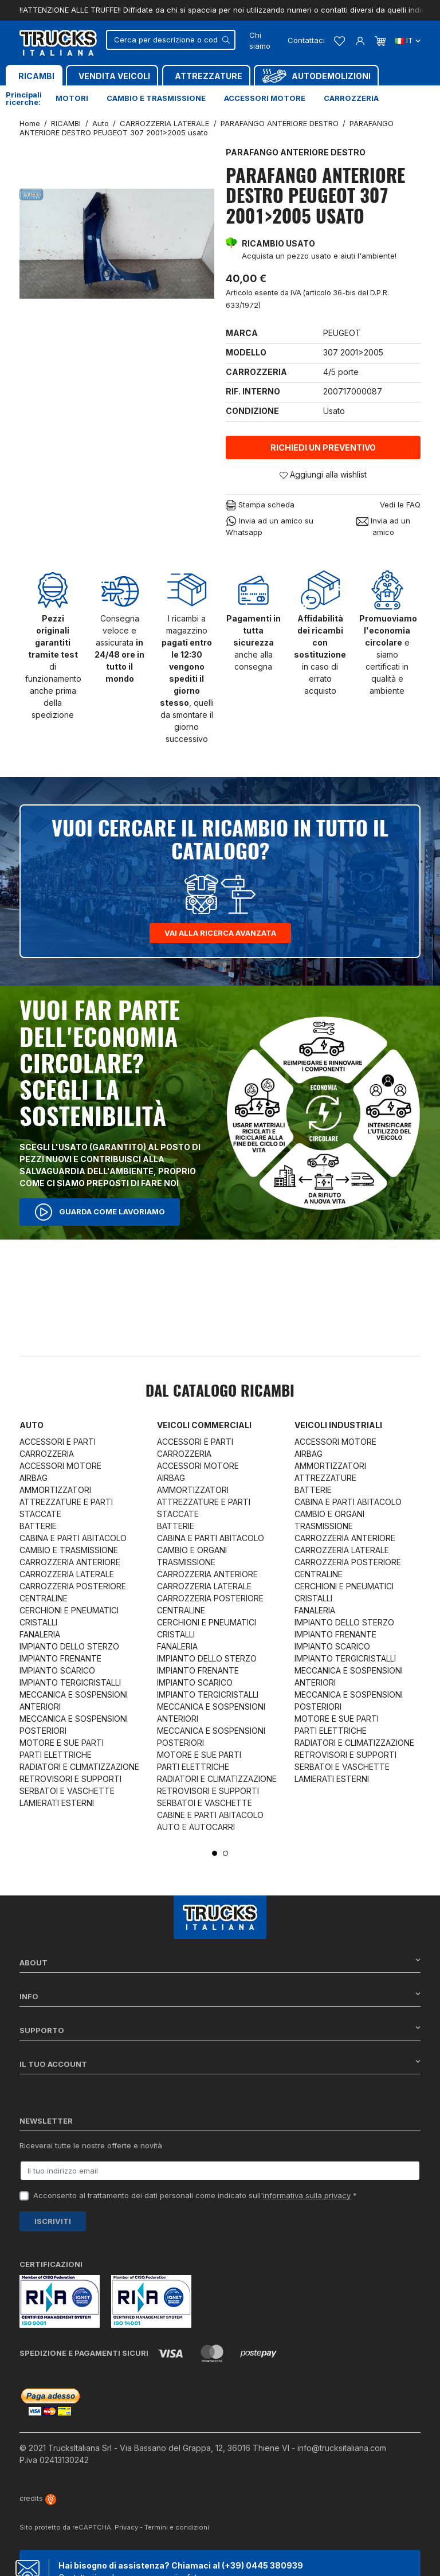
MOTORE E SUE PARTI (61, 1743)
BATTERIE (38, 1526)
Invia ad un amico (383, 526)
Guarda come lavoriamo (99, 1212)
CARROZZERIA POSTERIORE (72, 1586)
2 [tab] (225, 1853)
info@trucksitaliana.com (341, 2448)
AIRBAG (33, 1478)
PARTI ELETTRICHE (55, 1755)
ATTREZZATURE (325, 1478)
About (220, 1962)
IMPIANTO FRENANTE (60, 1658)
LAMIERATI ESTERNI (56, 1803)
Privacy (126, 2527)
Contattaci (306, 40)
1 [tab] (214, 1853)
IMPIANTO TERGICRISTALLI (70, 1682)
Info (220, 1996)
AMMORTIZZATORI (55, 1490)
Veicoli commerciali (204, 1425)
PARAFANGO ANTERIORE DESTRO (296, 152)
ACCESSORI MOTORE (60, 1466)
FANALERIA (39, 1634)
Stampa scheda (260, 505)
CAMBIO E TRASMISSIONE (68, 1550)
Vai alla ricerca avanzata (220, 932)
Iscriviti (52, 2221)
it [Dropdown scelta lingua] (408, 40)
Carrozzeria (351, 98)
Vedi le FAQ (400, 504)
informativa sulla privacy (307, 2195)
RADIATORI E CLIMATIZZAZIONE (79, 1767)
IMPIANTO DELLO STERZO (69, 1646)
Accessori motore (264, 98)
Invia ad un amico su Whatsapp (269, 525)
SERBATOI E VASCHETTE (67, 1791)
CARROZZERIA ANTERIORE (69, 1562)
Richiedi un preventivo (323, 447)
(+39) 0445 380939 (262, 2565)
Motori (72, 98)
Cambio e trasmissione (156, 98)
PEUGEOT (342, 333)
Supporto (220, 2030)
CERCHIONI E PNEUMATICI (69, 1610)
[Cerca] (170, 40)
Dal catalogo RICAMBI (220, 1392)
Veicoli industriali (338, 1425)
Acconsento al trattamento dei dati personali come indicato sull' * (195, 2195)
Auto (31, 1425)
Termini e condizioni (176, 2527)
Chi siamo (259, 40)
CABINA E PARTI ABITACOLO (73, 1538)
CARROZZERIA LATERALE (66, 1574)
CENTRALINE (43, 1598)
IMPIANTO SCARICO (57, 1670)
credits (37, 2498)
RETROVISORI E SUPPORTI (70, 1779)
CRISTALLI (38, 1622)
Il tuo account (220, 2064)
